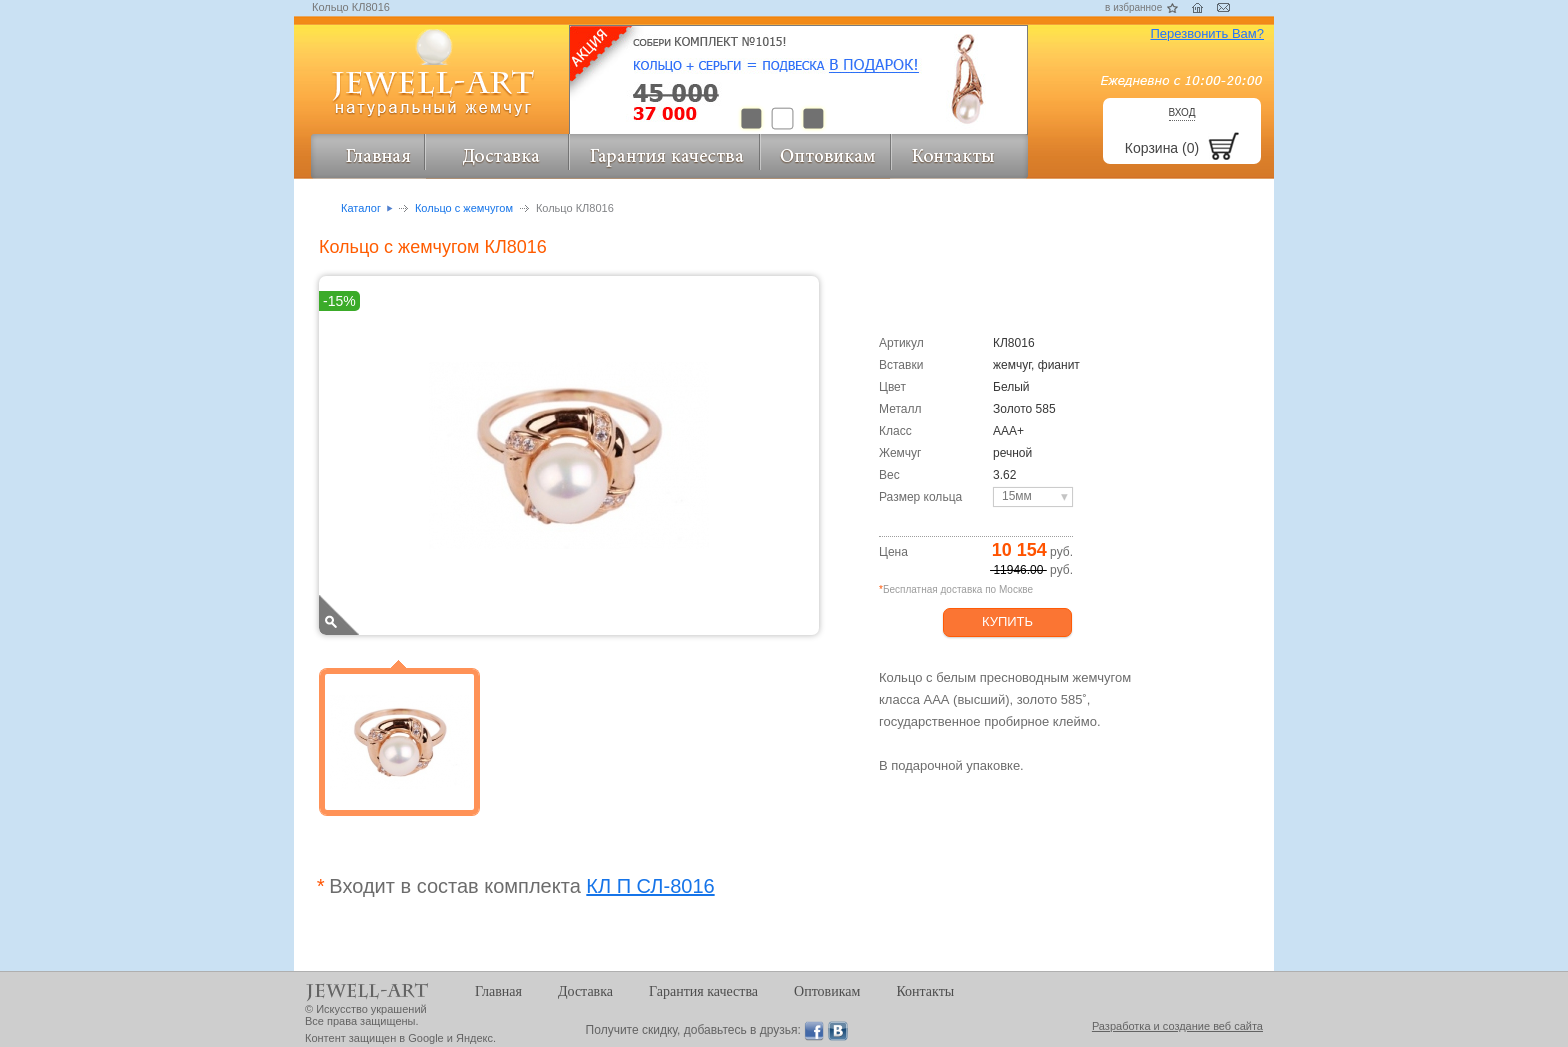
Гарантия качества (703, 991)
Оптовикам (827, 991)
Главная (498, 991)
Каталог (361, 208)
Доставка (585, 991)
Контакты (925, 991)
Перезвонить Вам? (1207, 33)
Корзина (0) (1162, 148)
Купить (1007, 621)
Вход (1182, 112)
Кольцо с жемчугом (464, 208)
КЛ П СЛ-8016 (650, 886)
